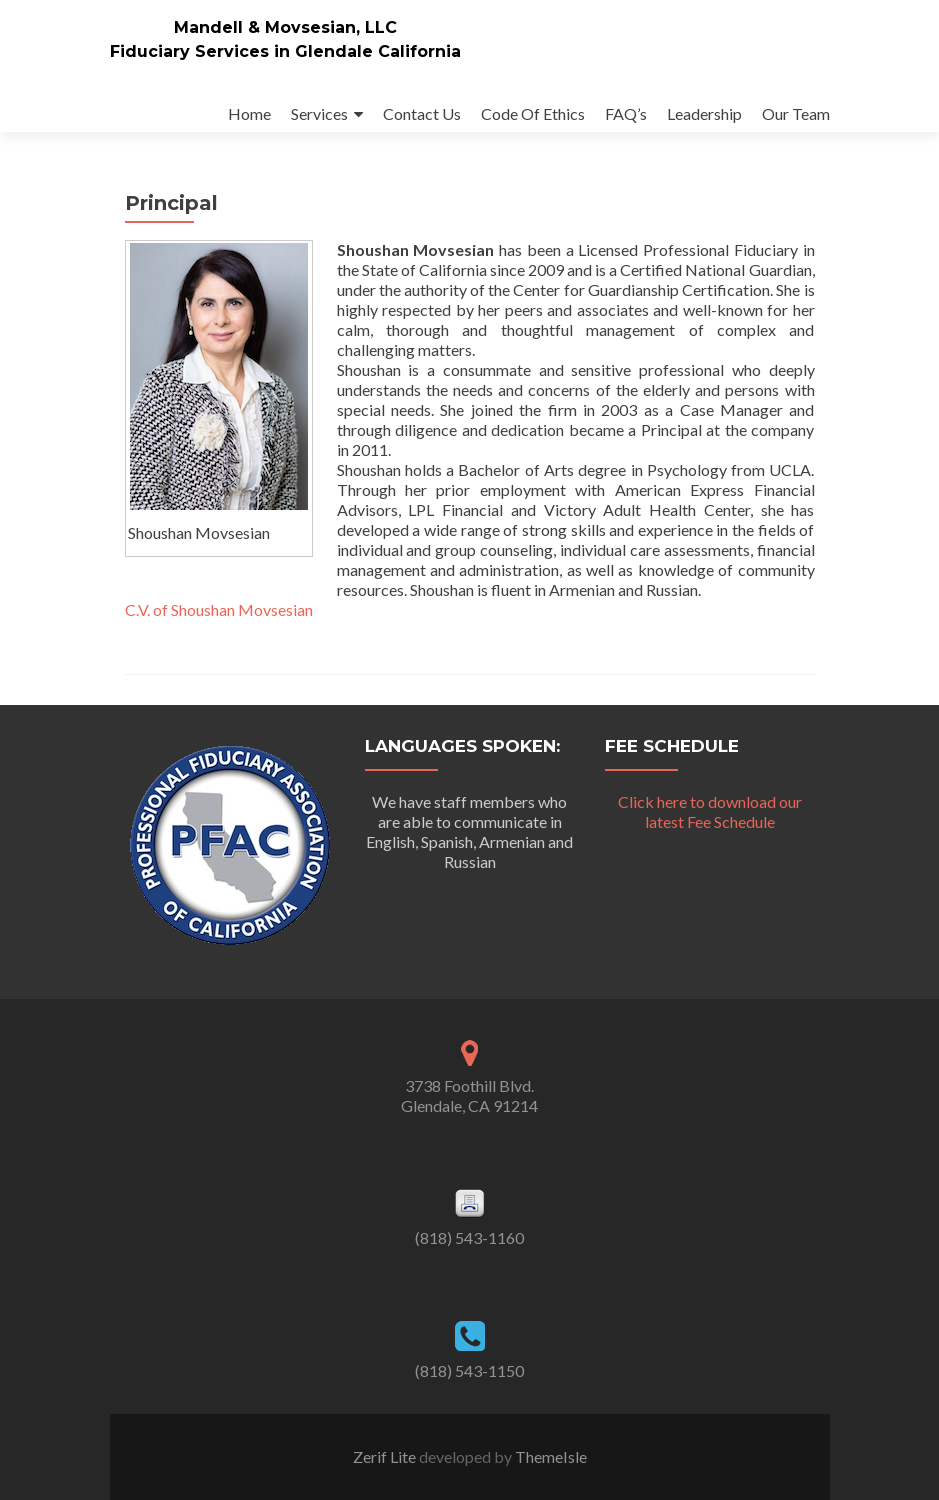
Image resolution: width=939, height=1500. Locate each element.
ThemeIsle (551, 1456)
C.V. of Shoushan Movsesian (219, 609)
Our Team (796, 113)
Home (249, 113)
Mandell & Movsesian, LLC (285, 27)
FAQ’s (626, 113)
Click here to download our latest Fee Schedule (710, 811)
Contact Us (422, 113)
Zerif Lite (386, 1456)
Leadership (704, 113)
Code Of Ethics (533, 113)
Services (319, 113)
